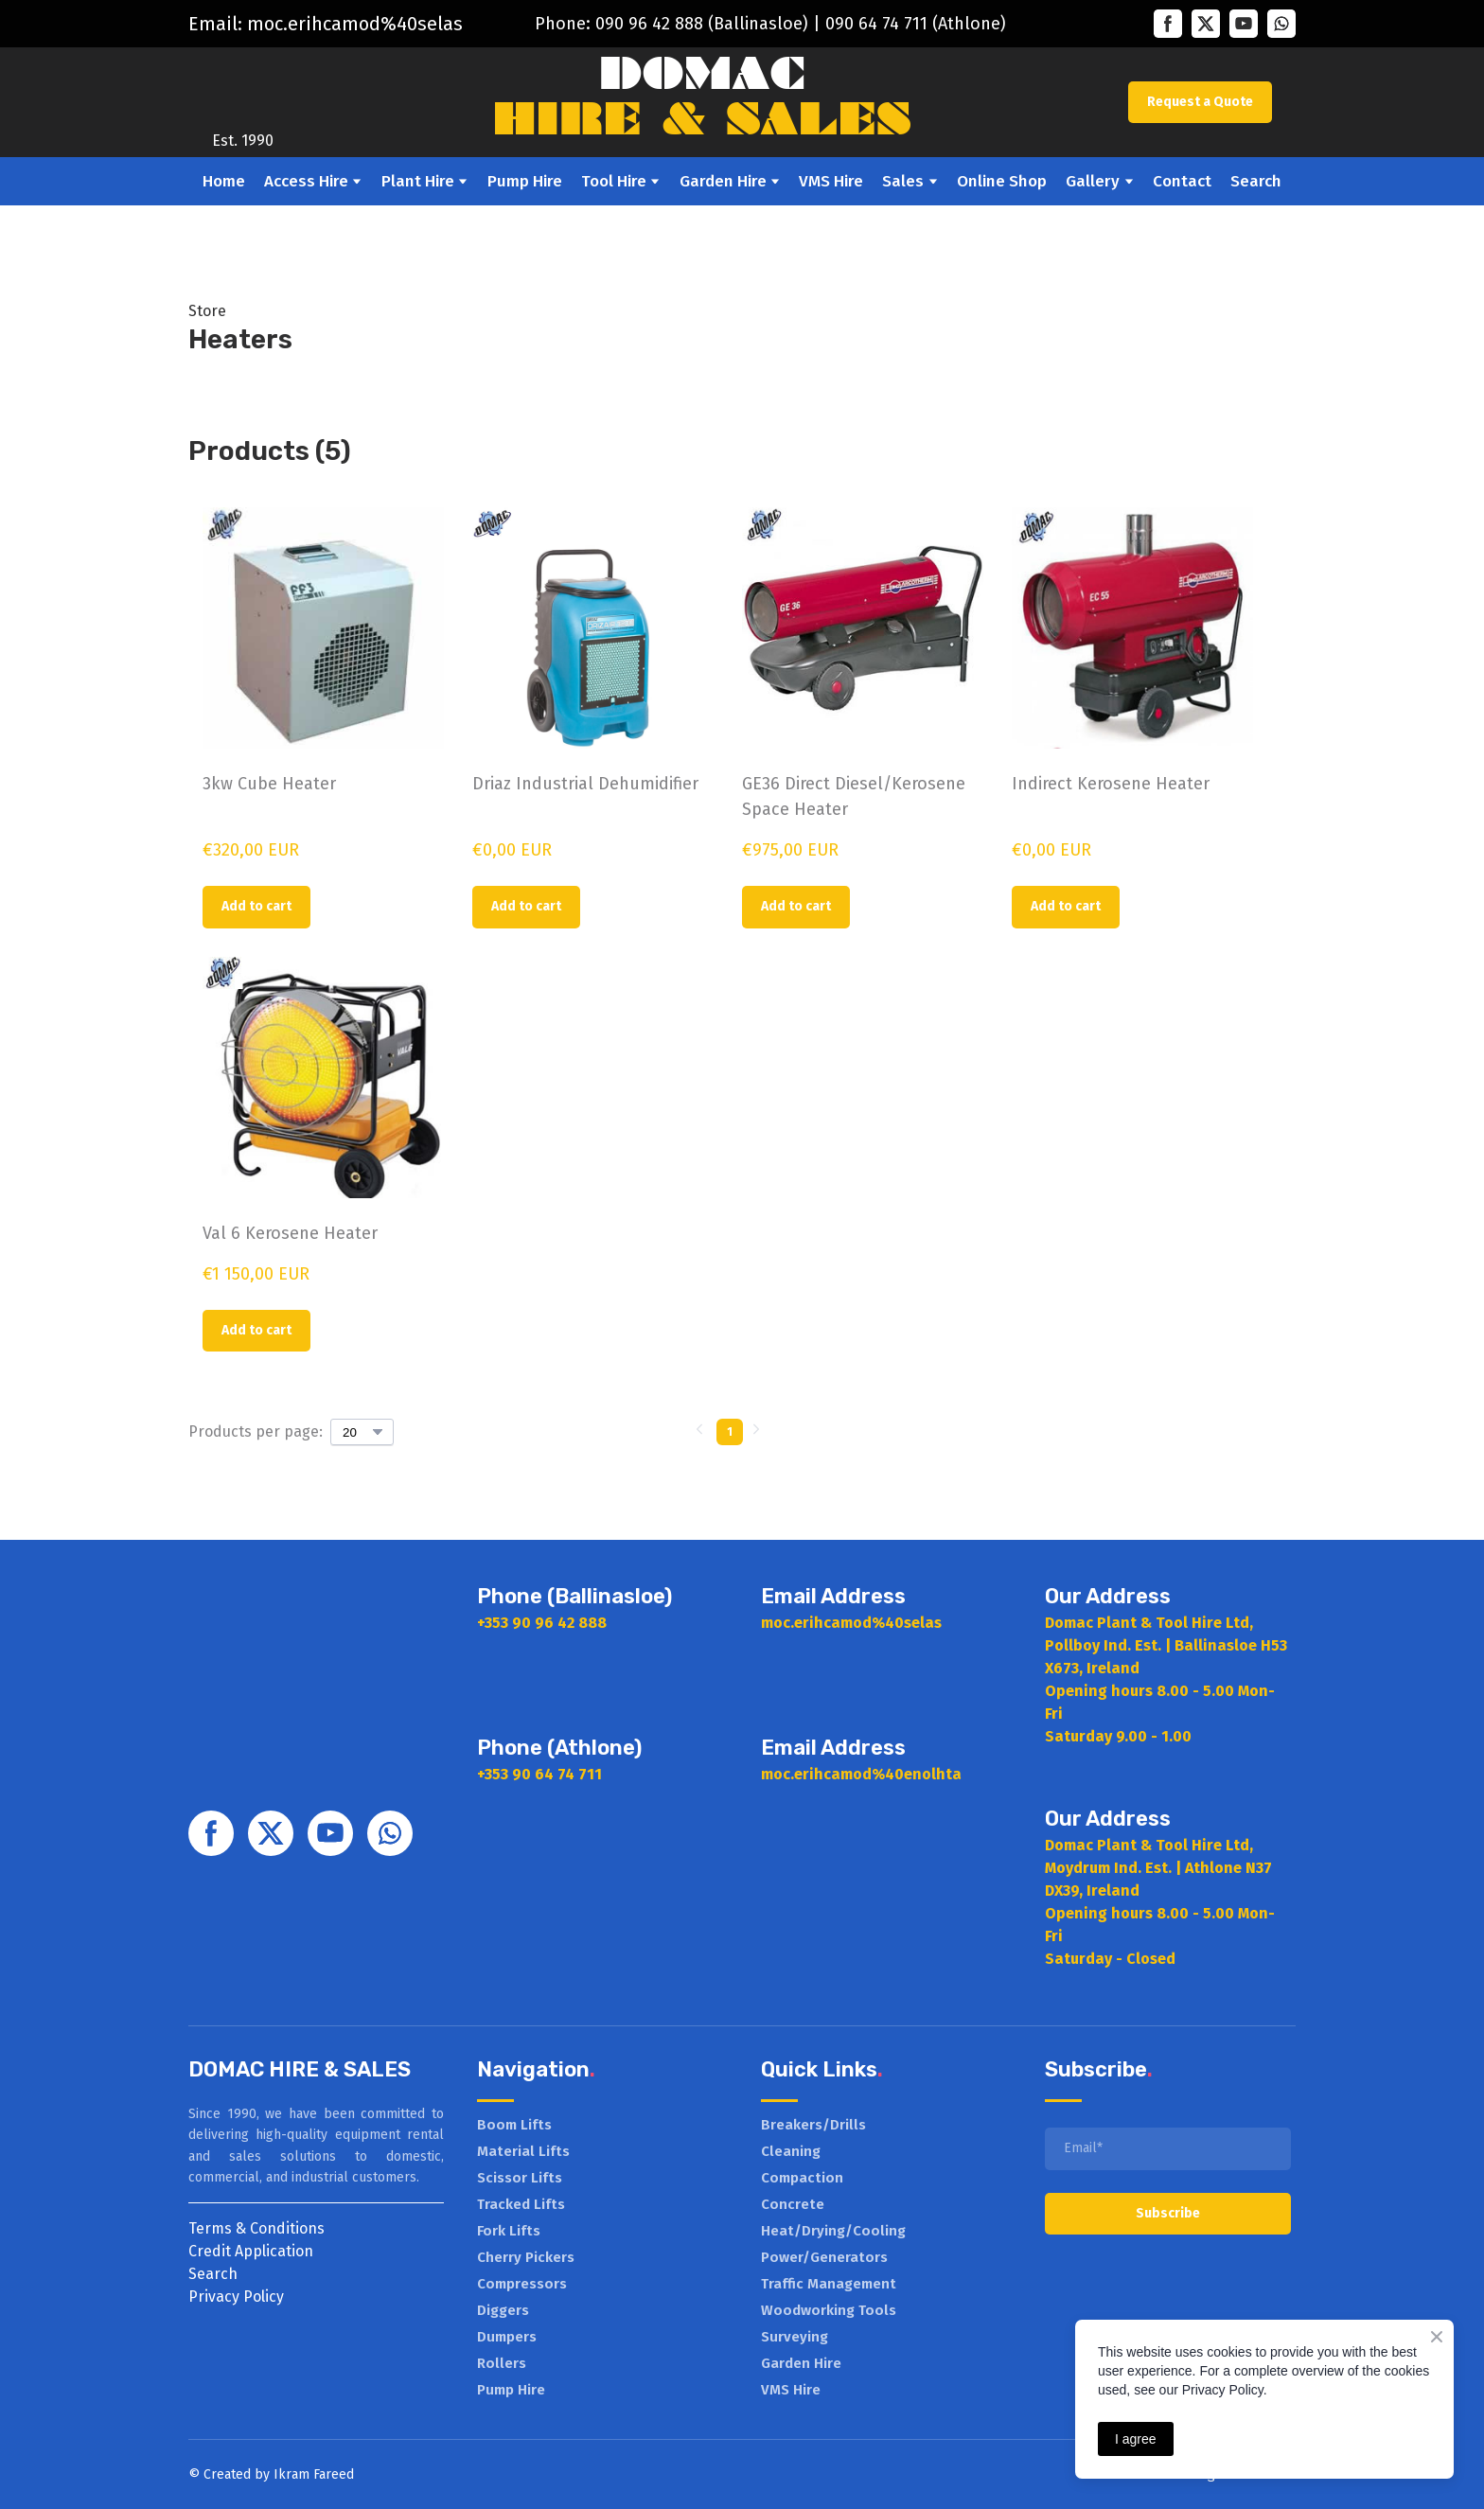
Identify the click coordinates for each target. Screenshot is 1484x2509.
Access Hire (306, 181)
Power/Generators (824, 2257)
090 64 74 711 (876, 23)
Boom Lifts (514, 2124)
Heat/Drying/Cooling (833, 2230)
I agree (1136, 2439)
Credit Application (250, 2251)
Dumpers (507, 2336)
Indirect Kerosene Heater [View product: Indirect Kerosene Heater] (1111, 783)
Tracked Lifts (521, 2204)
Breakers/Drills (813, 2124)
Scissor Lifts (519, 2177)
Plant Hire (417, 181)
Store (207, 311)
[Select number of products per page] (362, 1432)
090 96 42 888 (649, 23)
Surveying (794, 2336)
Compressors (522, 2283)
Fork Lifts (508, 2230)
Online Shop (1002, 181)
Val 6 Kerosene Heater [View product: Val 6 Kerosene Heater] (290, 1233)
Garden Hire (723, 181)
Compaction (802, 2177)
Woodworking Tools (828, 2310)
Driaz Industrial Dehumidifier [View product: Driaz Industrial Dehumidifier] (585, 783)
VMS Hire (831, 181)
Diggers (503, 2310)
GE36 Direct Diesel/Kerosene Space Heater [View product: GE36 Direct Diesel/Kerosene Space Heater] (853, 796)
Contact (1182, 181)
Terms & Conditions (256, 2228)
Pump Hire (524, 181)
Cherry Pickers (525, 2257)
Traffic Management (828, 2283)
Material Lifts (523, 2151)
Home (224, 181)
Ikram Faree (310, 2474)
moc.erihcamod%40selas (355, 23)
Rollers (501, 2363)
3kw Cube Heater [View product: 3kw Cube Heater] (269, 783)
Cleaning (791, 2151)
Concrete (792, 2204)
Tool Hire (613, 181)
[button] (1168, 23)
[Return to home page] (243, 88)
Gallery (1093, 181)
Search (1255, 181)
